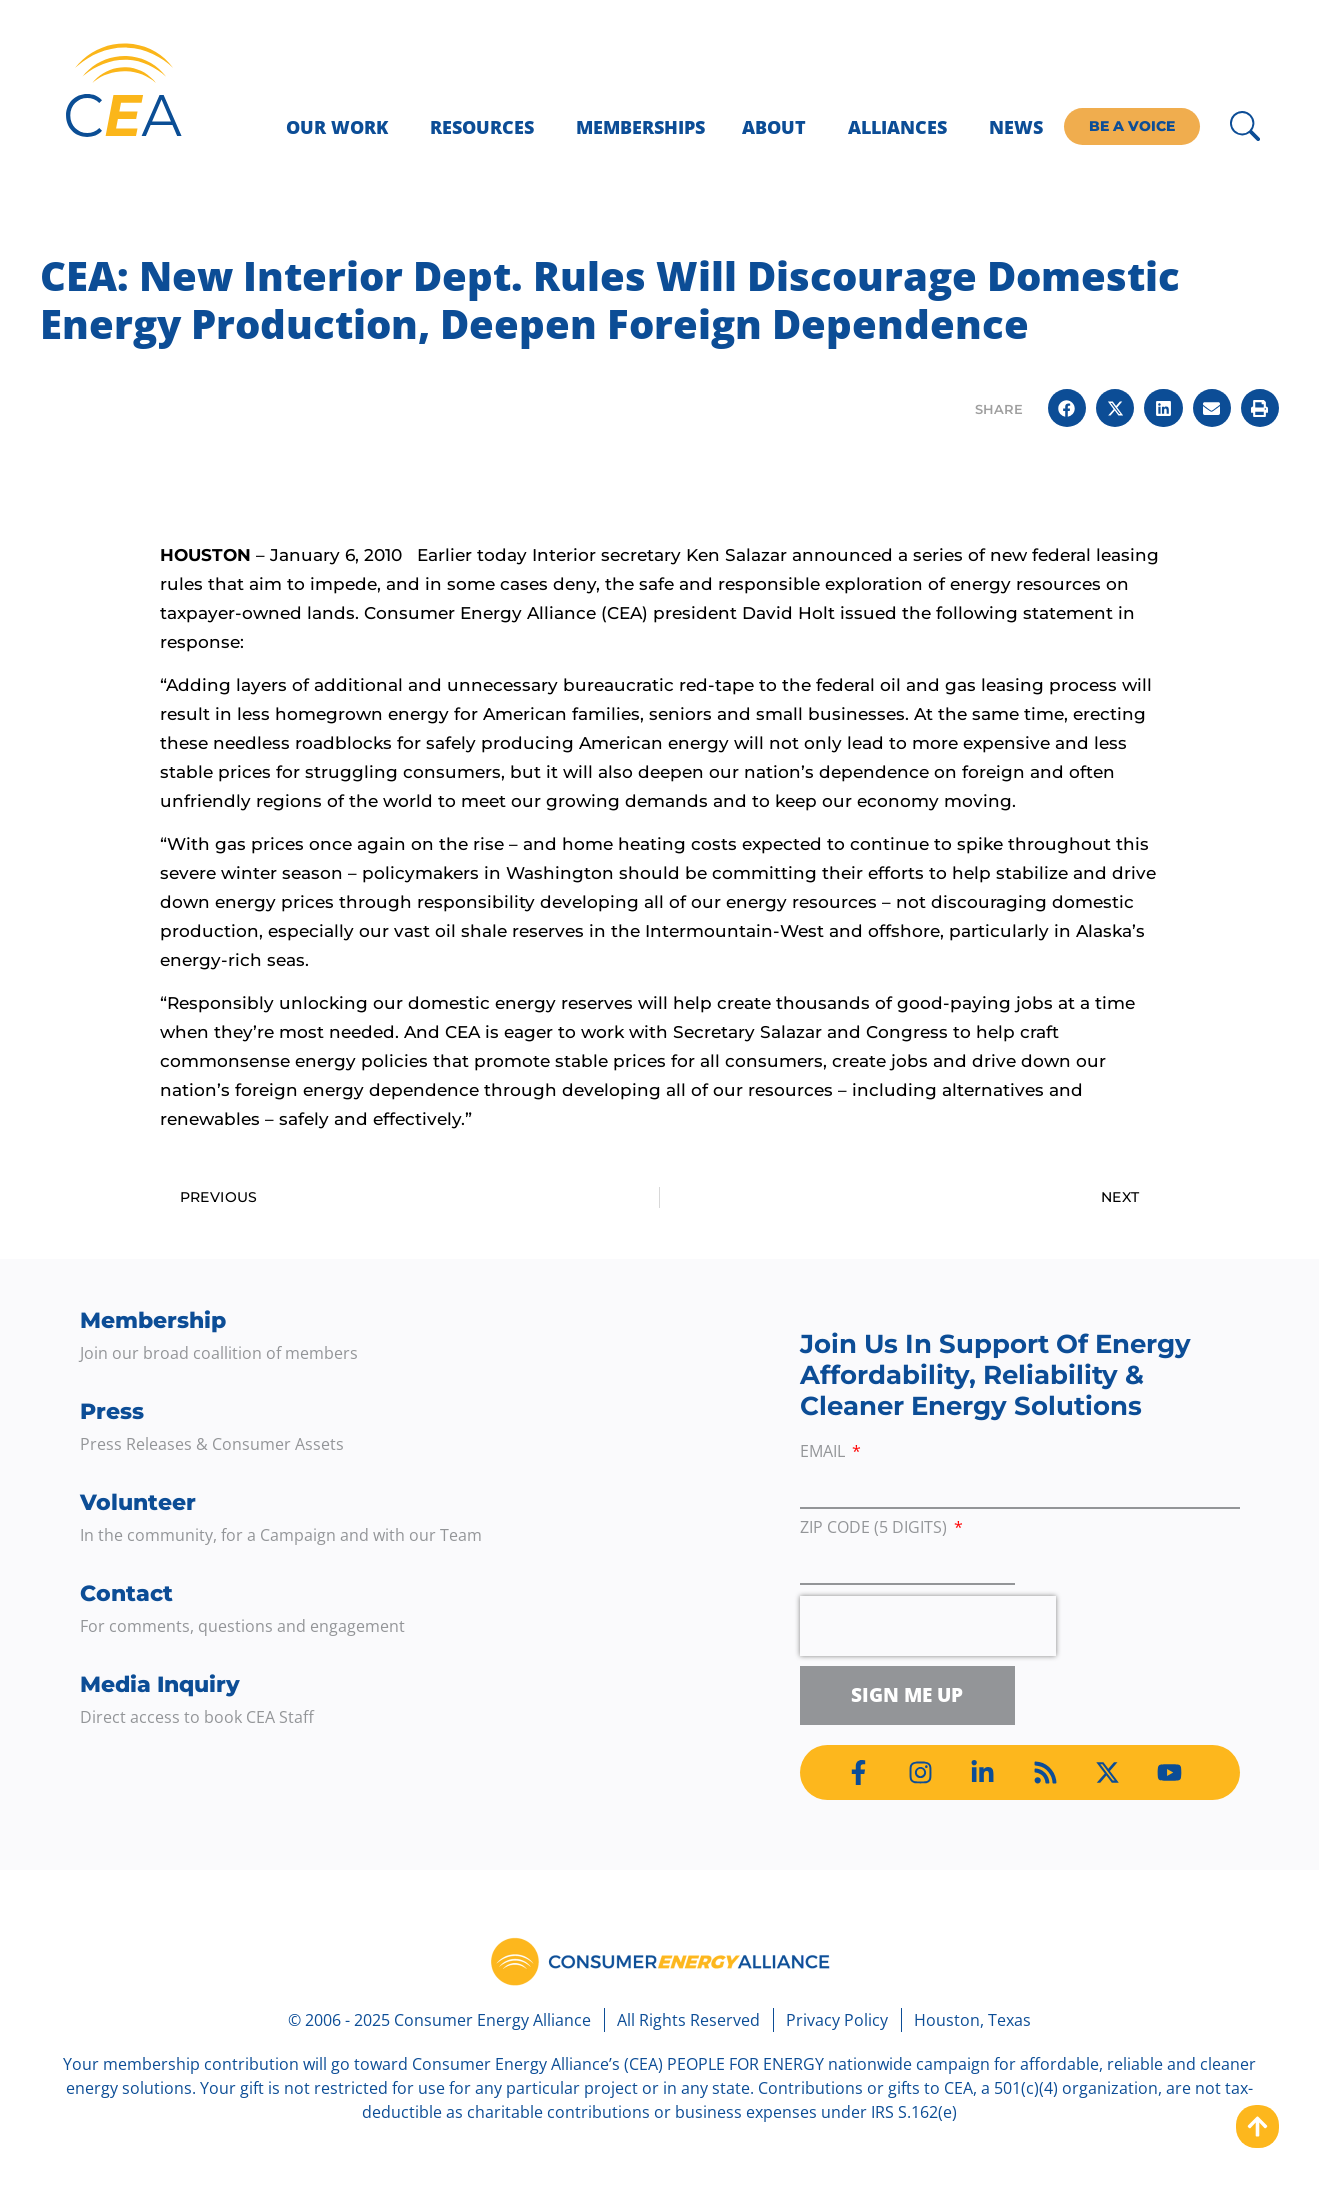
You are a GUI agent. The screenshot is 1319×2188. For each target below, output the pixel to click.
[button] (1067, 408)
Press (112, 1411)
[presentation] (928, 1626)
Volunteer (138, 1502)
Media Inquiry (160, 1684)
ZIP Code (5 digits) (875, 1528)
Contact (126, 1593)
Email (824, 1452)
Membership (153, 1320)
